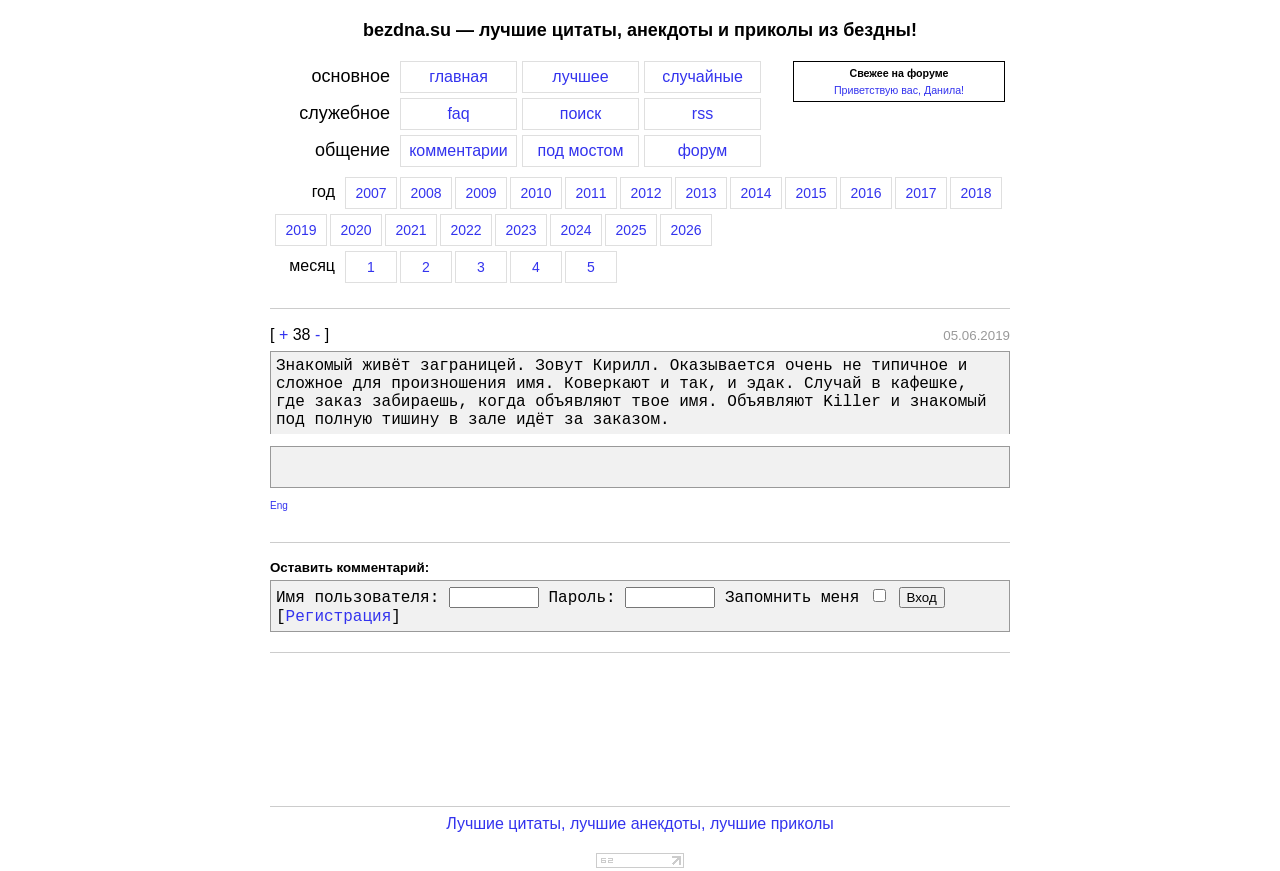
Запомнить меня (805, 598)
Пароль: (581, 598)
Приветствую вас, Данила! (899, 90)
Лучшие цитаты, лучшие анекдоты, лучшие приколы (640, 823)
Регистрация (339, 617)
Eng (279, 505)
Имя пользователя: (357, 598)
